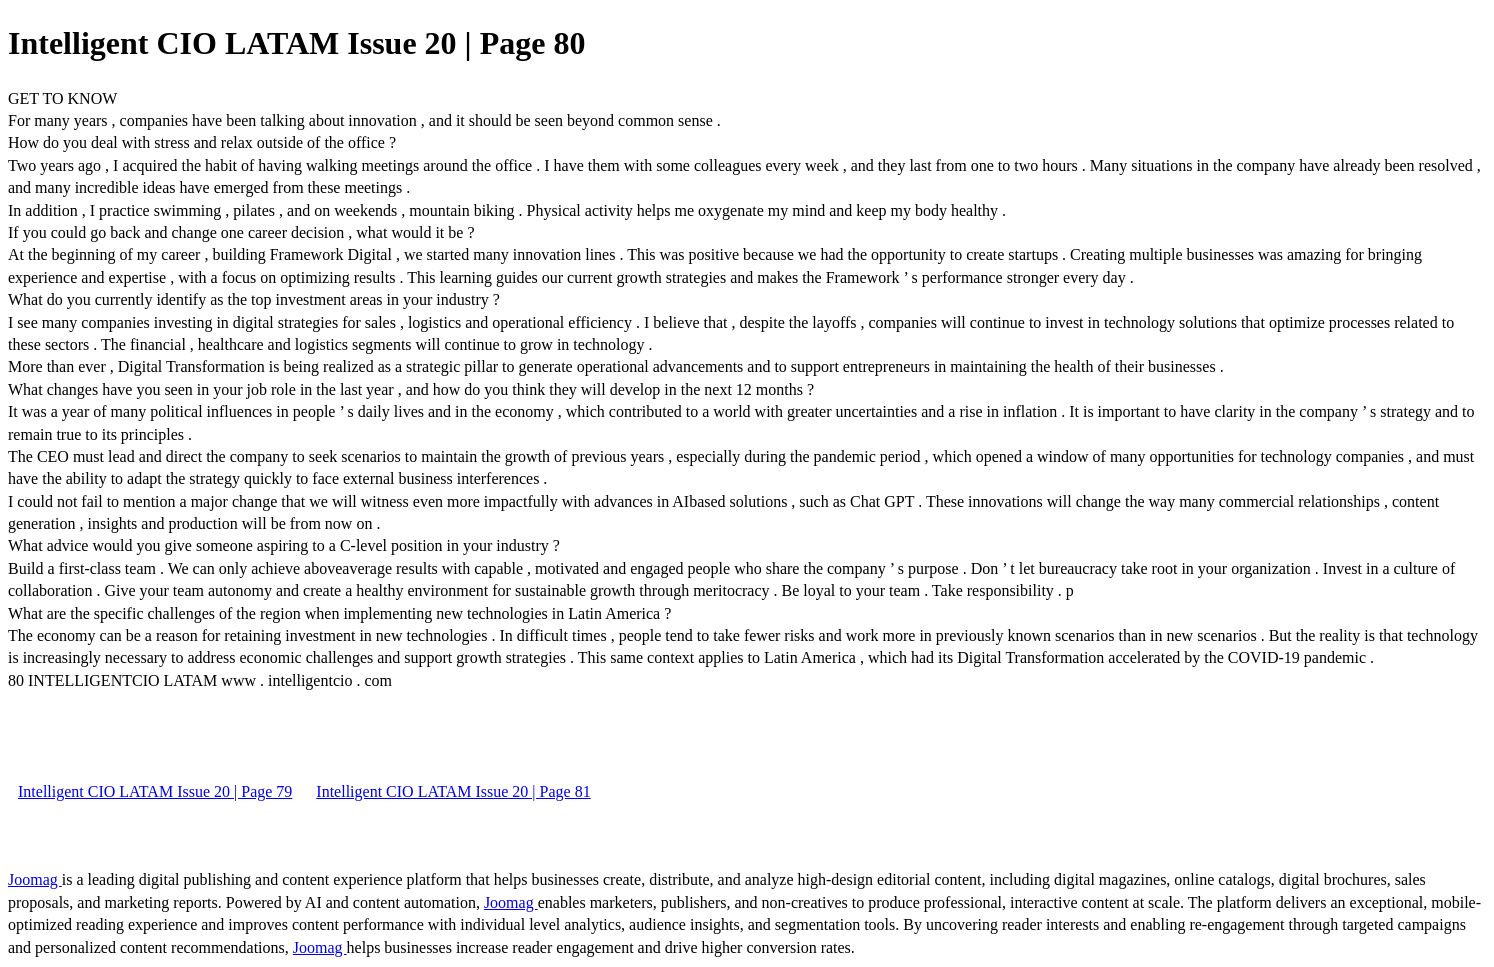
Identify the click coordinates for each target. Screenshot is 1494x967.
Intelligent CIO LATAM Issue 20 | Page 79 (155, 791)
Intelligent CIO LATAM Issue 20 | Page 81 (453, 791)
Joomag (35, 879)
